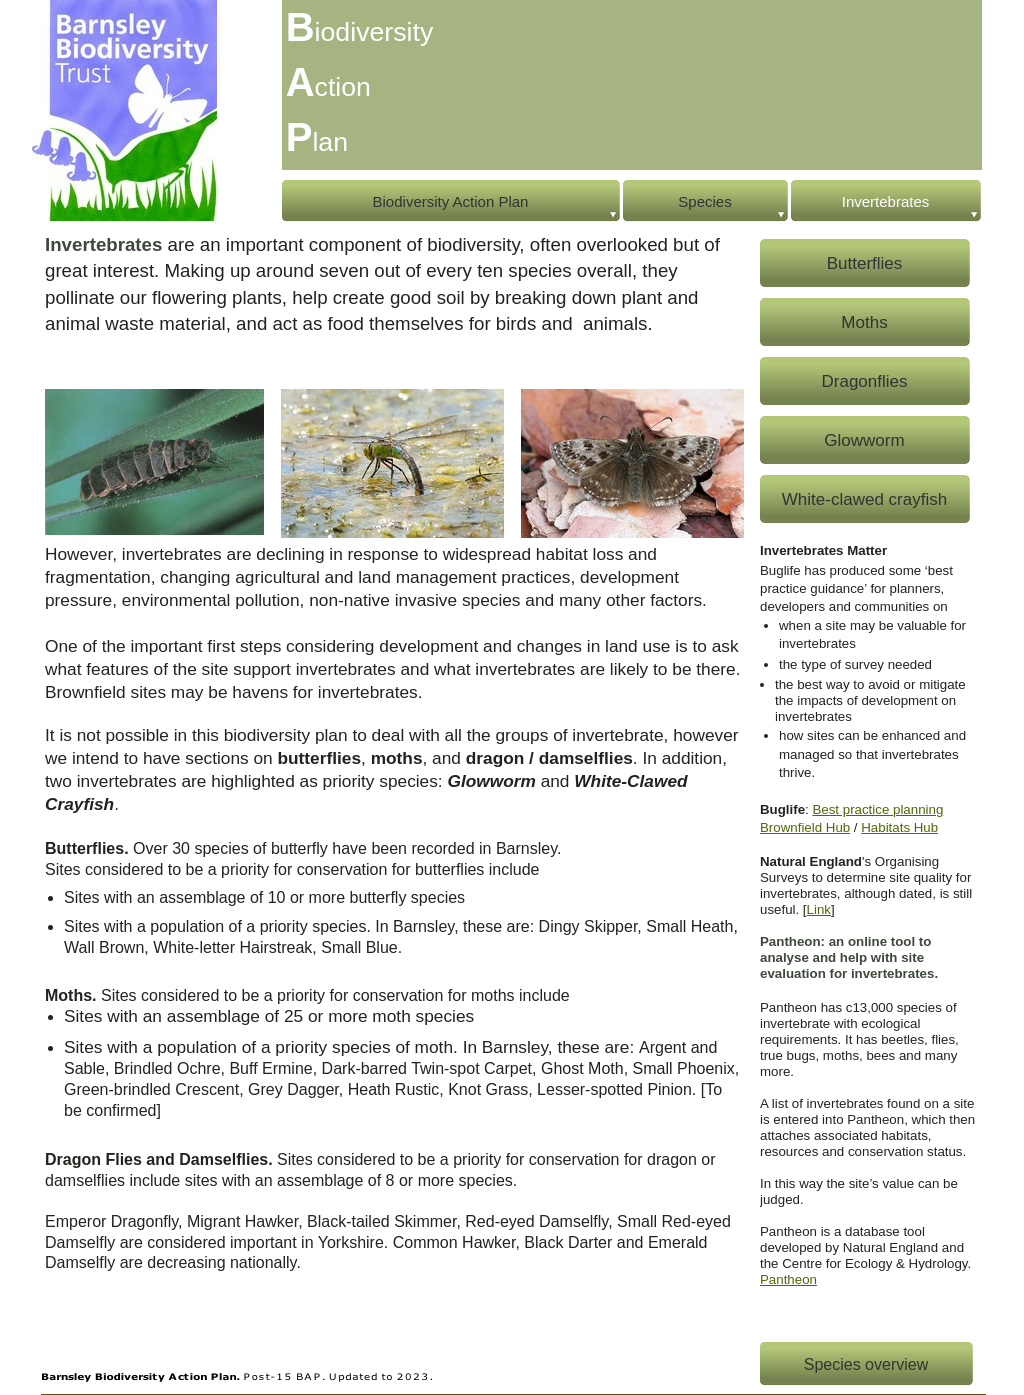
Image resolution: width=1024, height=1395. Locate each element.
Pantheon (788, 1279)
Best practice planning (877, 809)
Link (819, 909)
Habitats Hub (899, 827)
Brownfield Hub (805, 827)
